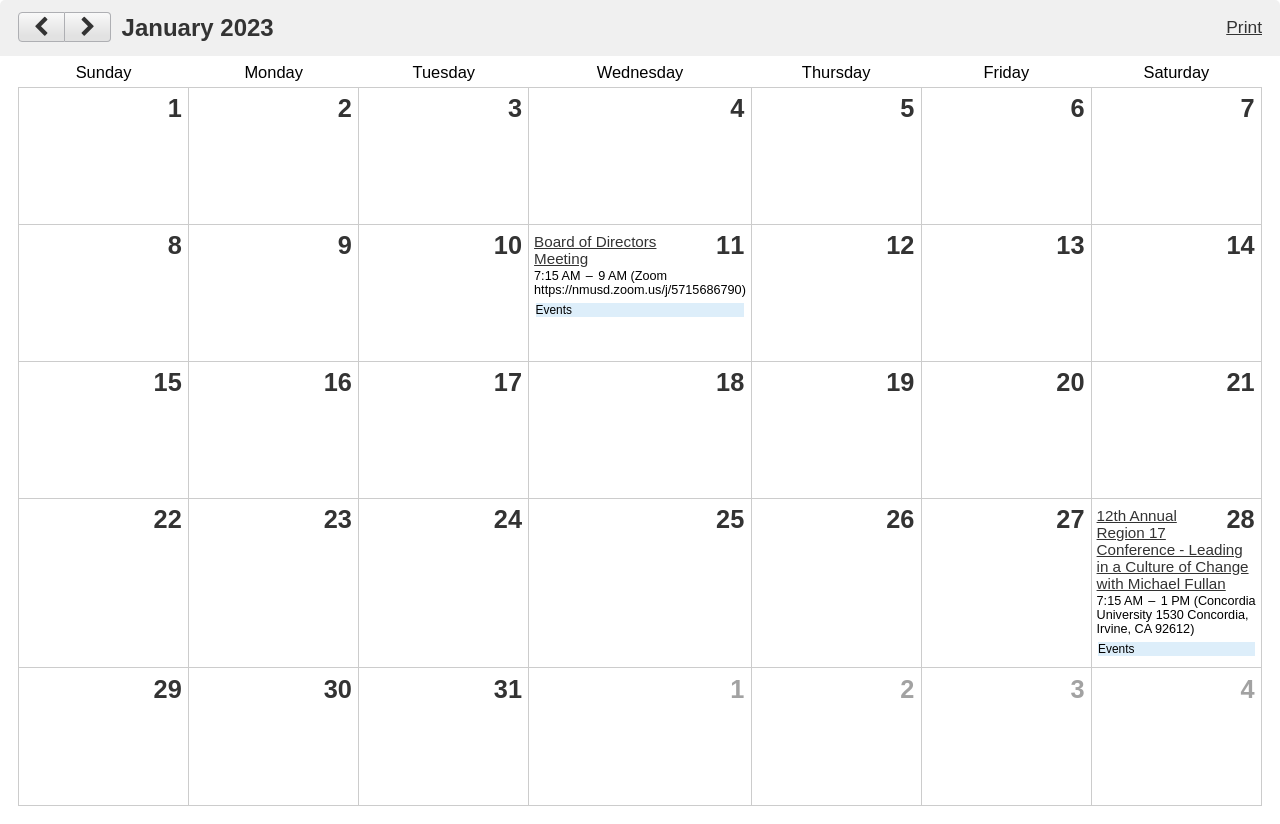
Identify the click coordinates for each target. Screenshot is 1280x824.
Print (1244, 27)
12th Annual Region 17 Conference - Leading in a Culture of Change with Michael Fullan (1173, 549)
